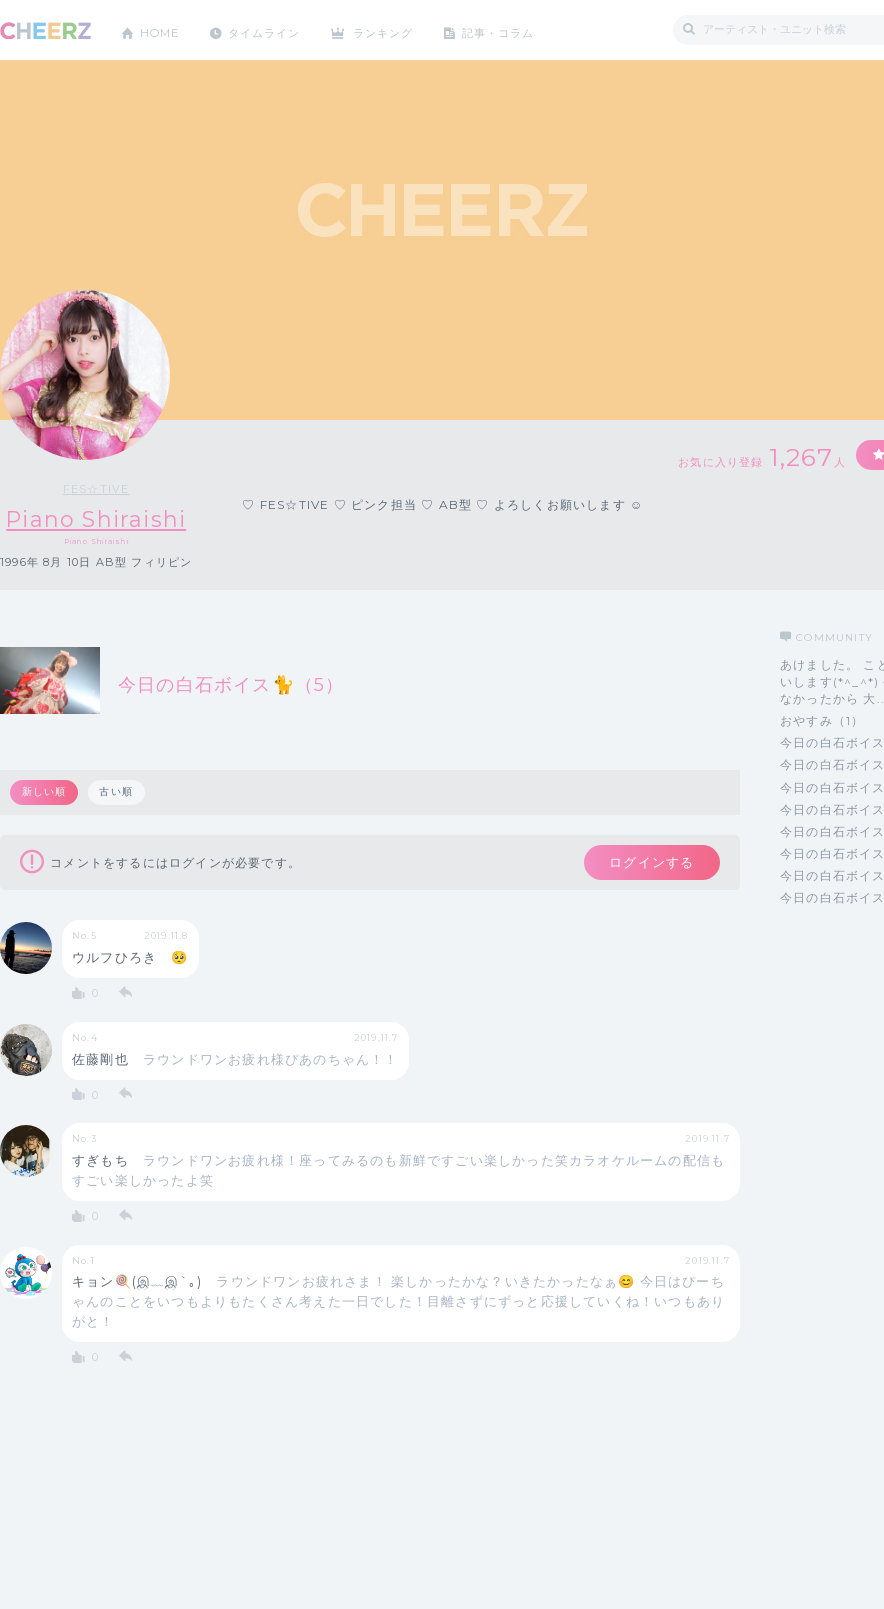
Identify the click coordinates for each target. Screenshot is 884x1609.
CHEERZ (45, 30)
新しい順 (44, 792)
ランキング (401, 29)
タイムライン (274, 29)
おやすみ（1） (822, 720)
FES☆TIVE (97, 489)
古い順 (118, 792)
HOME (163, 29)
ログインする (647, 864)
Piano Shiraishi (97, 519)
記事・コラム (522, 29)
